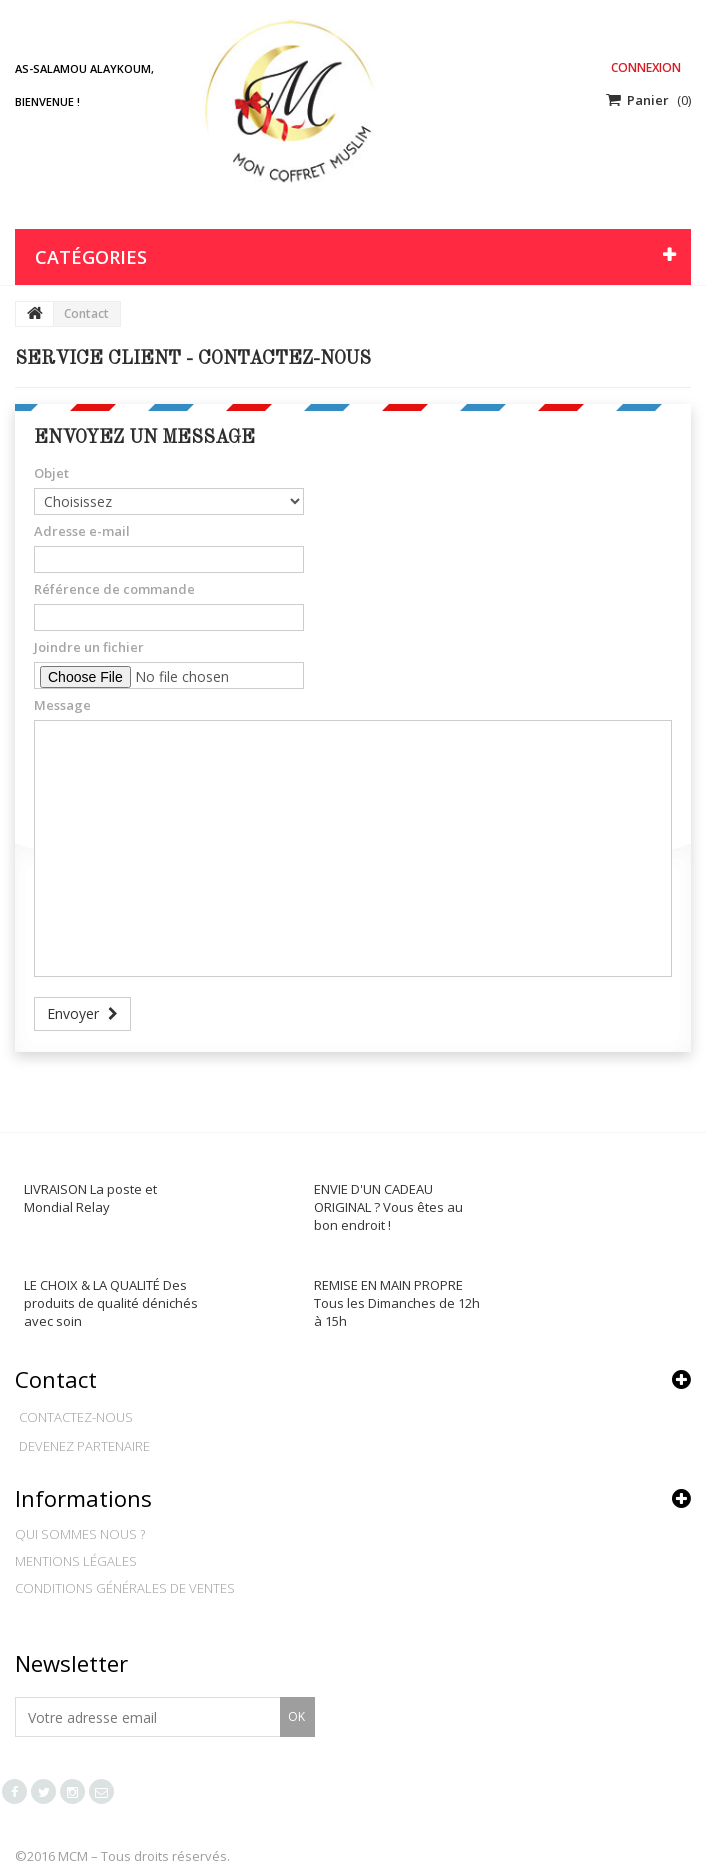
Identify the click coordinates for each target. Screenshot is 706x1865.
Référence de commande (114, 589)
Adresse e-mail (82, 531)
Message (62, 705)
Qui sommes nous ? (80, 1534)
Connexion (646, 67)
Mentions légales (76, 1561)
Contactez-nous (76, 1417)
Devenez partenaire (84, 1446)
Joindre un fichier (89, 647)
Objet (51, 473)
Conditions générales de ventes (125, 1588)
